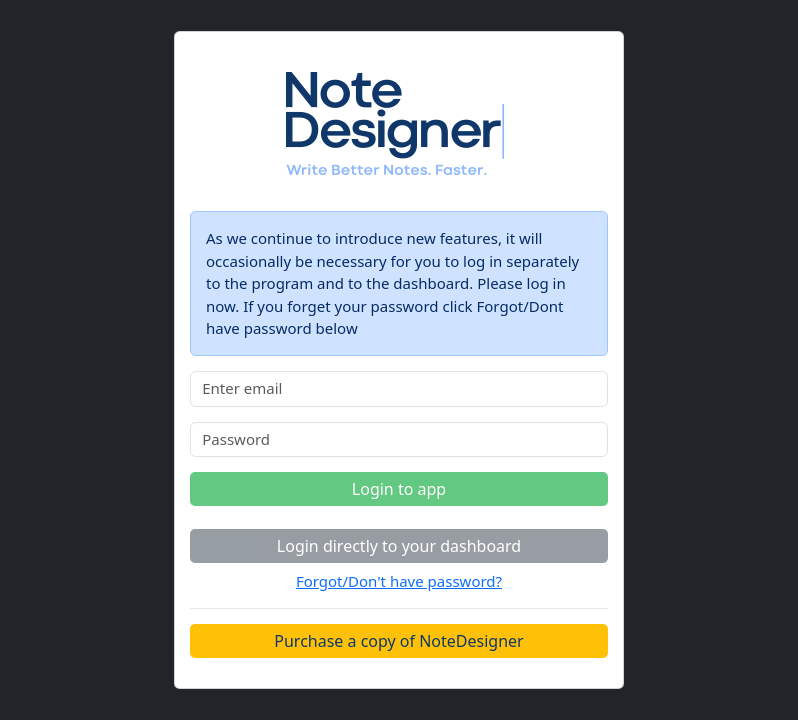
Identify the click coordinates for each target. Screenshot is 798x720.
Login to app (399, 489)
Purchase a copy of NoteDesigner (398, 641)
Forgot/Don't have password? (399, 581)
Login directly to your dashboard (399, 546)
